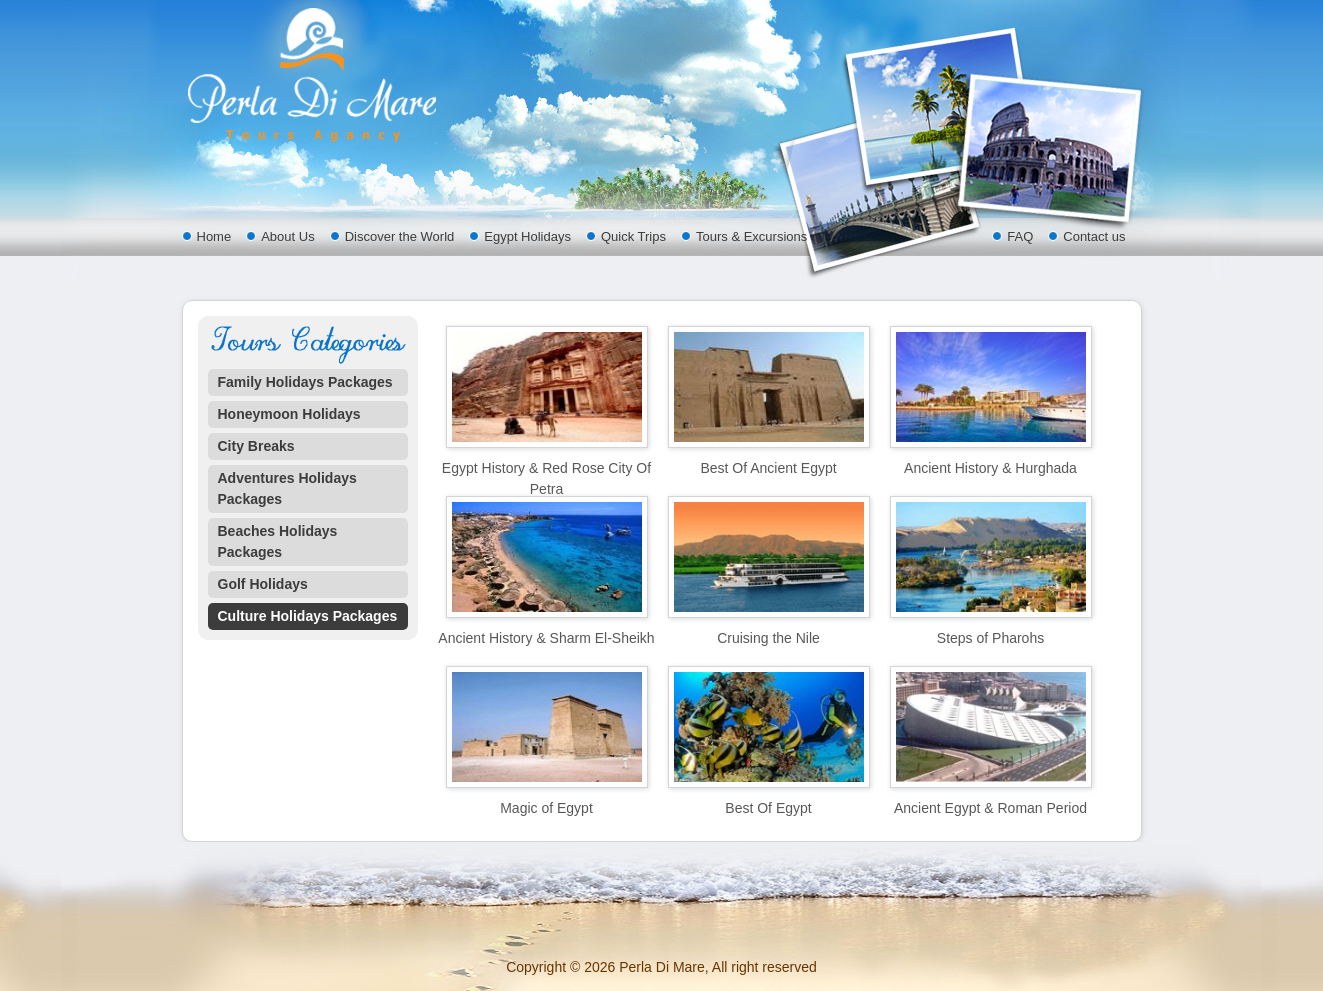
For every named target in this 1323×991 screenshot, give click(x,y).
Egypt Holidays (527, 236)
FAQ (1020, 236)
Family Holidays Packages (305, 382)
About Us (287, 236)
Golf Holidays (263, 584)
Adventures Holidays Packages (287, 488)
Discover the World (400, 236)
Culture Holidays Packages (308, 616)
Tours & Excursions (751, 236)
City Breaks (256, 446)
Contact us (1094, 236)
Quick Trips (633, 236)
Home (214, 236)
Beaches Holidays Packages (278, 541)
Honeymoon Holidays (289, 414)
